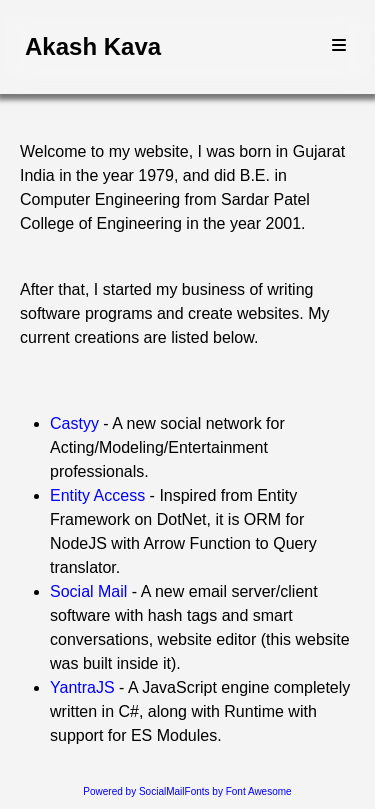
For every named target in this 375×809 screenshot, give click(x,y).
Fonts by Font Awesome (238, 791)
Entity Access (97, 495)
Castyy (74, 423)
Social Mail (88, 591)
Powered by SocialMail (133, 791)
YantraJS (82, 687)
